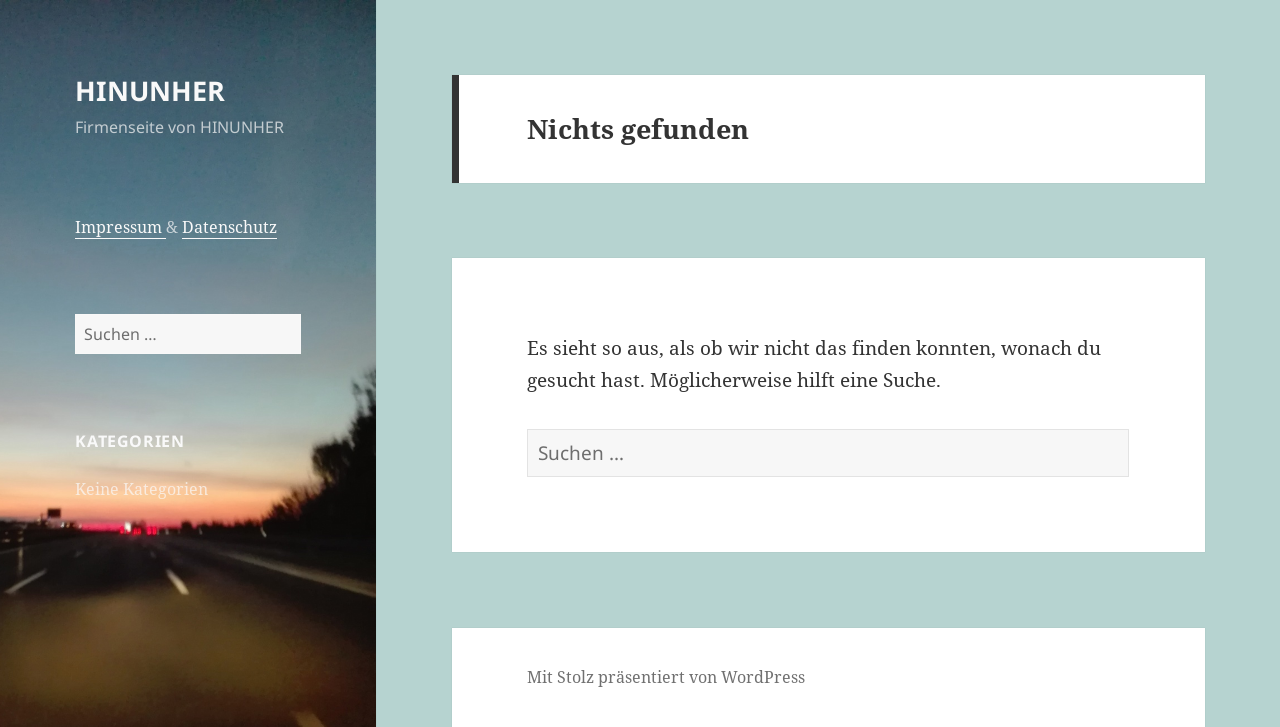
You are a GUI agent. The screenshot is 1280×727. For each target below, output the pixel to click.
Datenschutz (229, 227)
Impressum (120, 227)
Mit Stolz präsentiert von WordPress (666, 677)
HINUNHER (150, 90)
